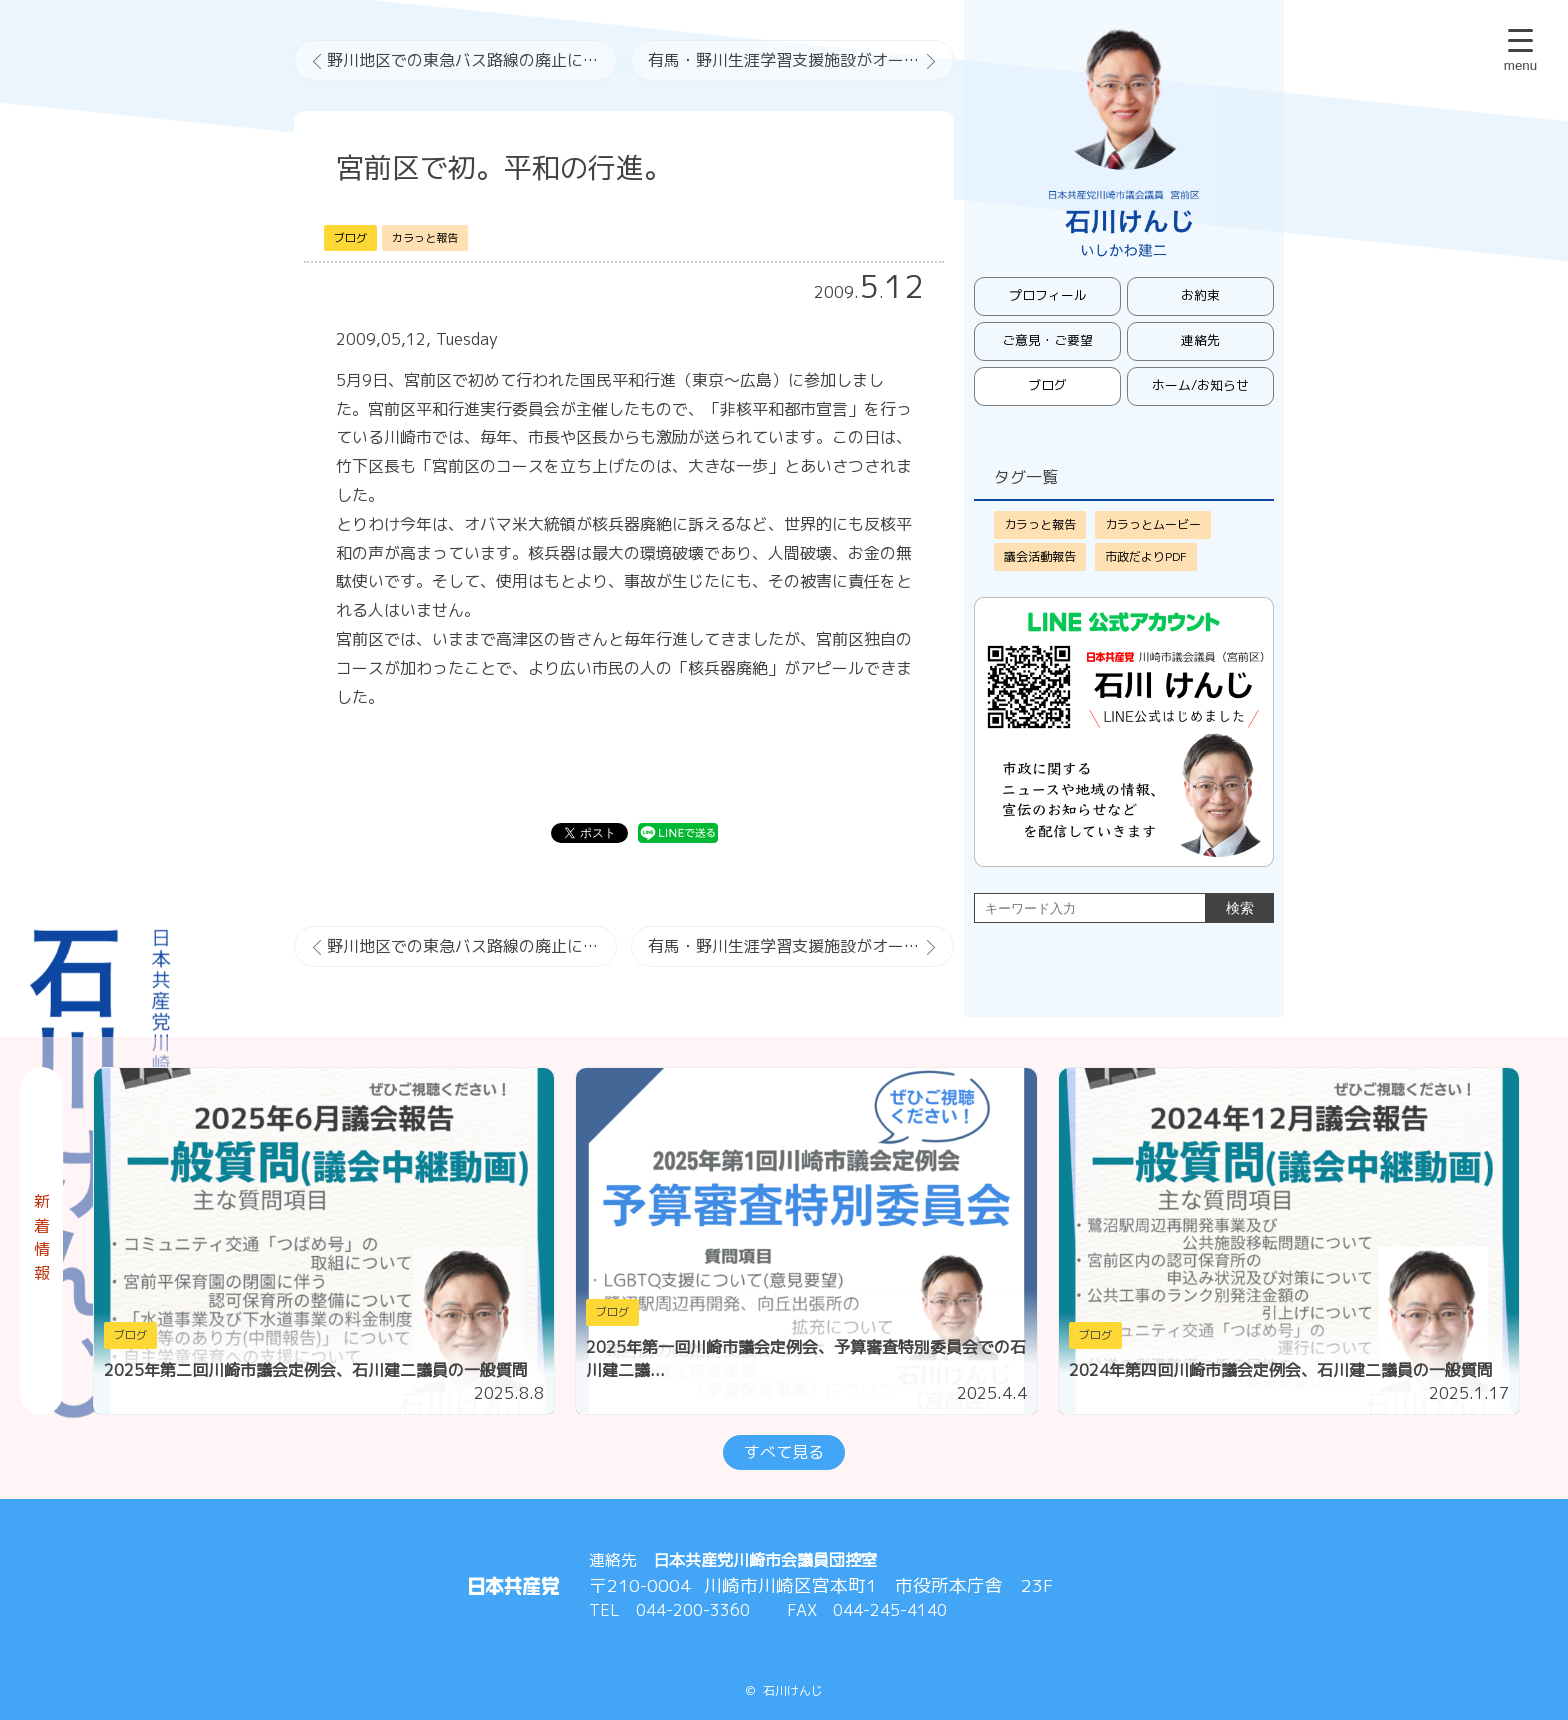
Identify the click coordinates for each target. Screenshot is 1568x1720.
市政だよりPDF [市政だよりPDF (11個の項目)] (1146, 556)
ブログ (350, 238)
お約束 (1200, 295)
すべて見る (784, 1452)
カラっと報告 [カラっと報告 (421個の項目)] (1040, 524)
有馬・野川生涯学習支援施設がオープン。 (800, 60)
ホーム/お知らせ (1200, 385)
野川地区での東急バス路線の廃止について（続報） (472, 60)
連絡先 (1200, 340)
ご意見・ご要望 (1047, 340)
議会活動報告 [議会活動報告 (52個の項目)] (1040, 556)
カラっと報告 (425, 238)
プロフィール (1048, 295)
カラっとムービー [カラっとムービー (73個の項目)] (1153, 524)
